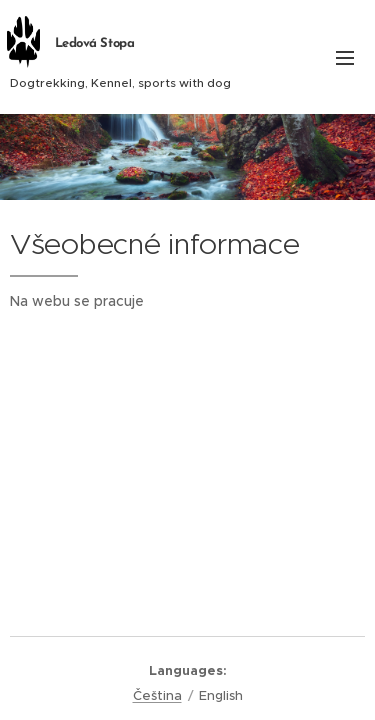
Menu (345, 58)
